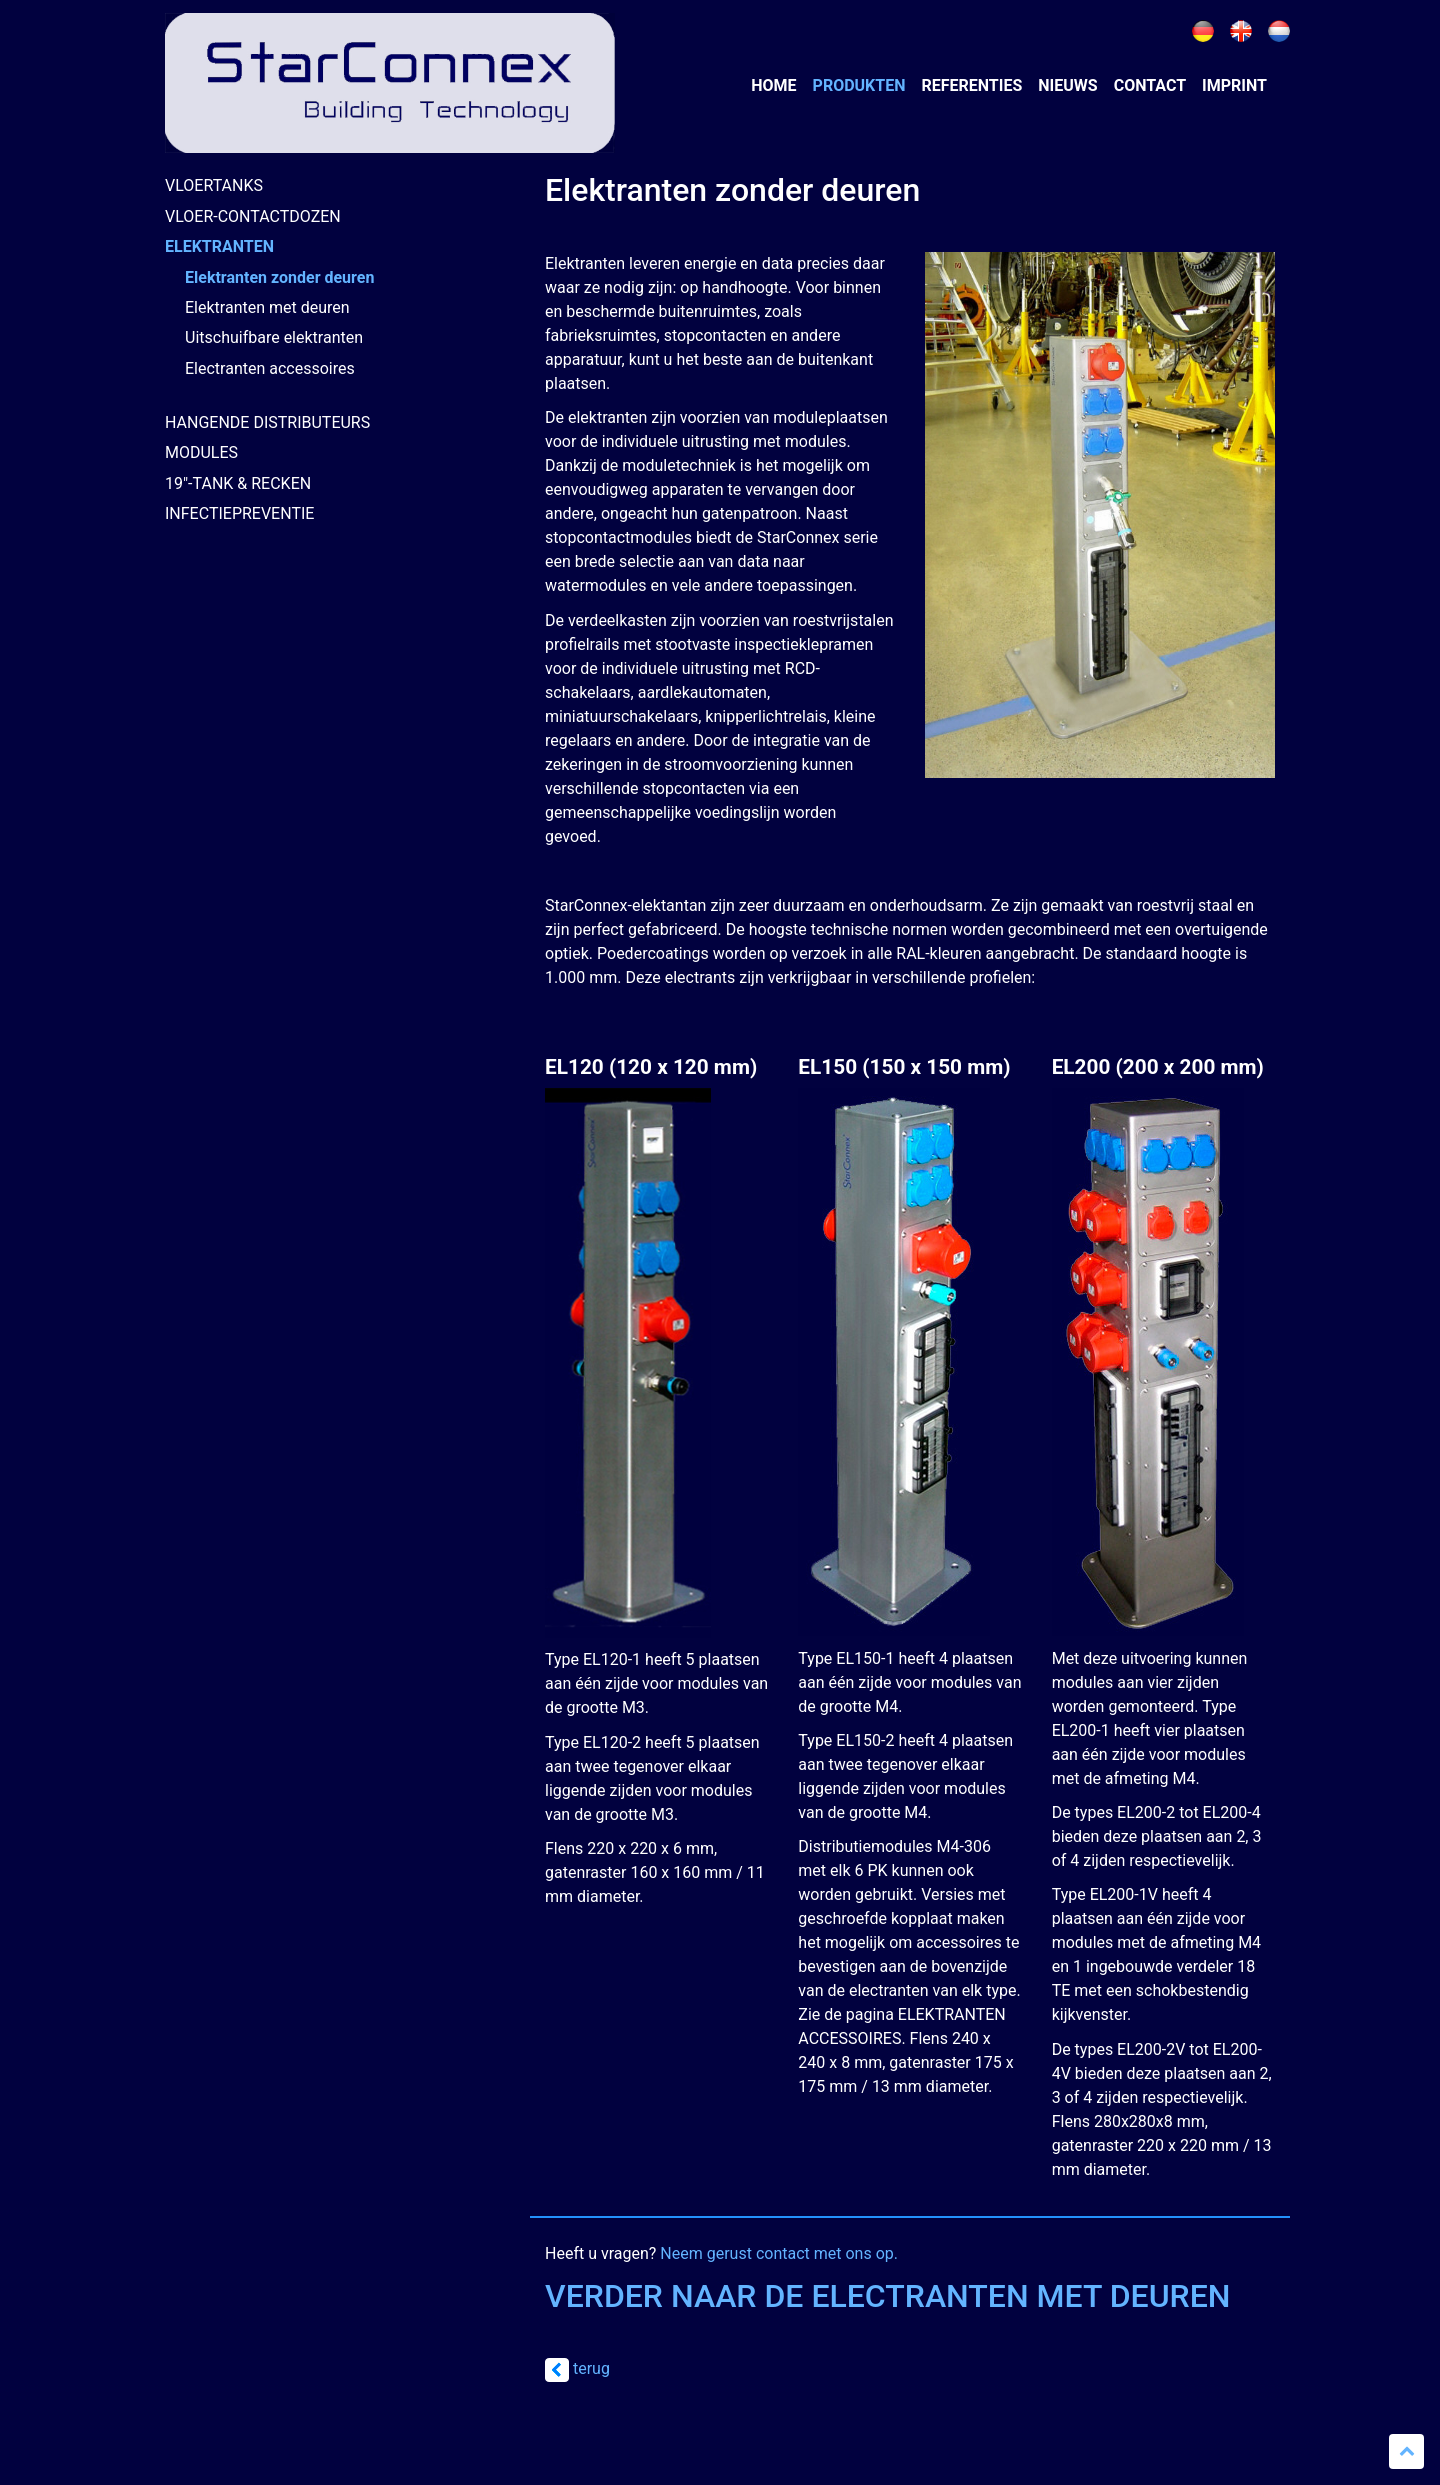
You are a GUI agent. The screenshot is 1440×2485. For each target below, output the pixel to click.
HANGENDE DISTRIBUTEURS (267, 422)
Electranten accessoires (270, 368)
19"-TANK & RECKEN (238, 483)
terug (577, 2368)
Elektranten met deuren (267, 307)
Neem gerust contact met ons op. (779, 2253)
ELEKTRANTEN (219, 246)
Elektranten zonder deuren (279, 277)
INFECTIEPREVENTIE (239, 513)
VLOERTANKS (214, 185)
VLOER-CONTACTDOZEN (253, 216)
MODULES (201, 452)
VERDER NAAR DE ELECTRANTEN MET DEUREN (888, 2296)
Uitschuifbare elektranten (274, 337)
